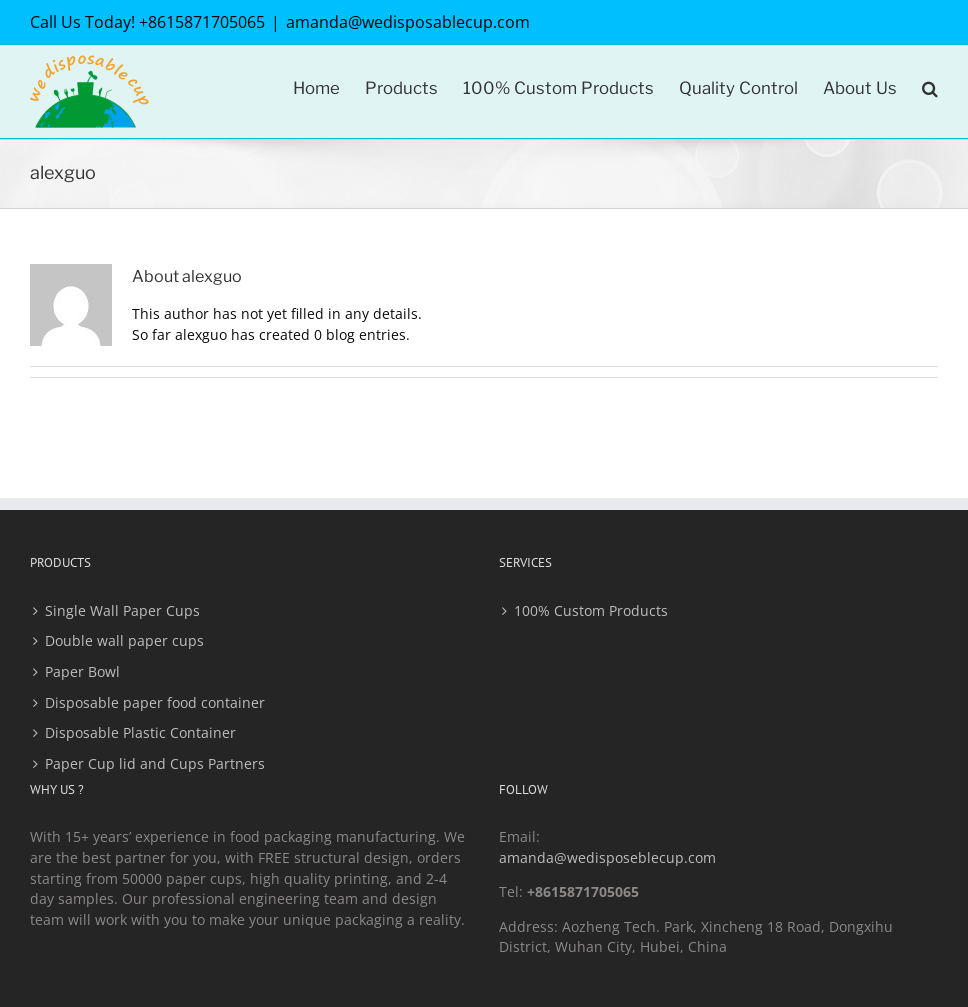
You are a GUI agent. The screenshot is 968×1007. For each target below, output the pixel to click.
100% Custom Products (591, 610)
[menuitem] (329, 87)
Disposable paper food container (155, 702)
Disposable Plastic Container (140, 732)
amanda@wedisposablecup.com (408, 22)
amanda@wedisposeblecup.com (607, 857)
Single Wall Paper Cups (122, 610)
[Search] (930, 87)
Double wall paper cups (124, 640)
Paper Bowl (82, 671)
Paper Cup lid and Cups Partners (155, 763)
